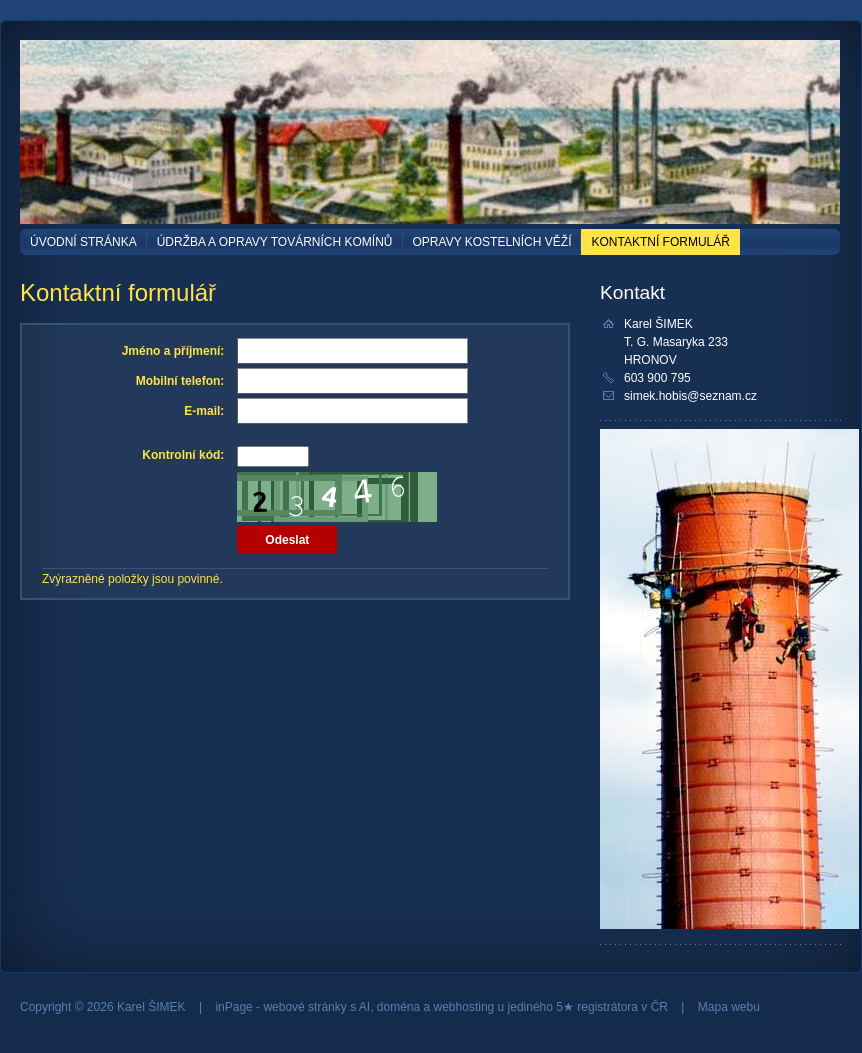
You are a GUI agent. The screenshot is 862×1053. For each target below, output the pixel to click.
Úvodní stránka (83, 242)
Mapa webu (729, 1007)
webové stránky (304, 1007)
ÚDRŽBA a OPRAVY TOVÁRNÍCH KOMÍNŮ (275, 242)
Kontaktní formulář (660, 242)
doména (398, 1007)
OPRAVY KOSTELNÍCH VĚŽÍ (492, 242)
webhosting (464, 1007)
